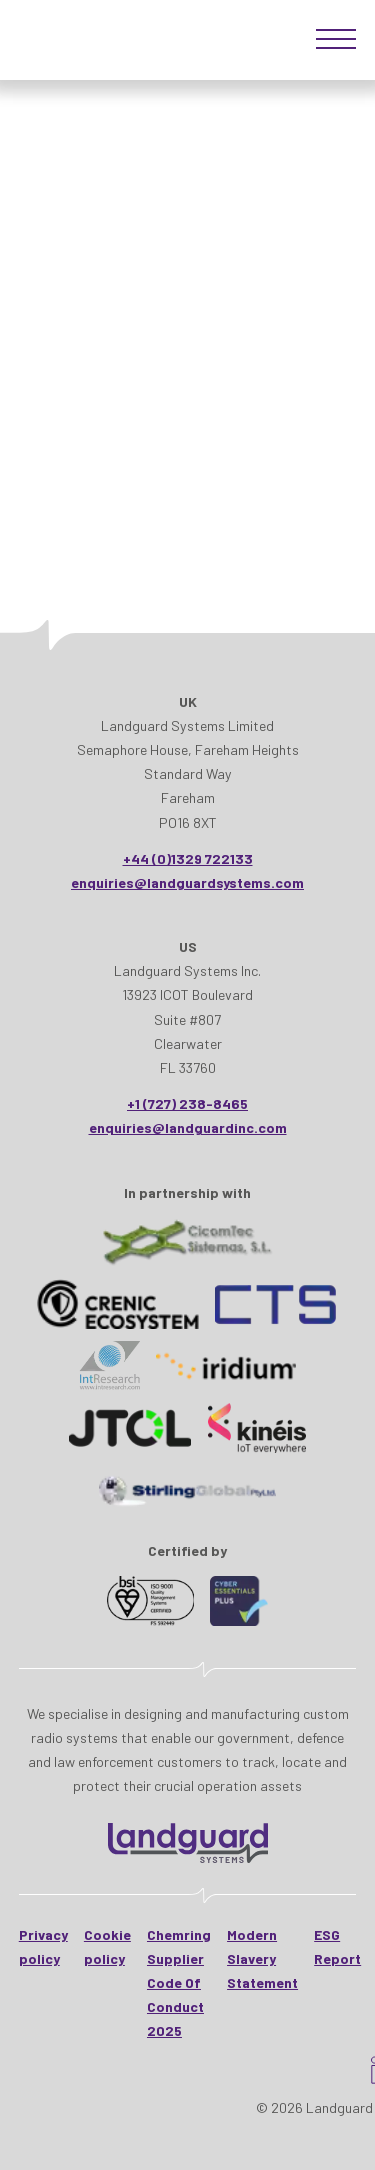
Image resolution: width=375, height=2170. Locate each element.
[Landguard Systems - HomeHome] (188, 1843)
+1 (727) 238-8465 (187, 1103)
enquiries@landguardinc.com (188, 1127)
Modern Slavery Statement (262, 1958)
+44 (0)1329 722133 (188, 858)
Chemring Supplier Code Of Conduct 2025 (179, 1983)
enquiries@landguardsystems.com (187, 882)
